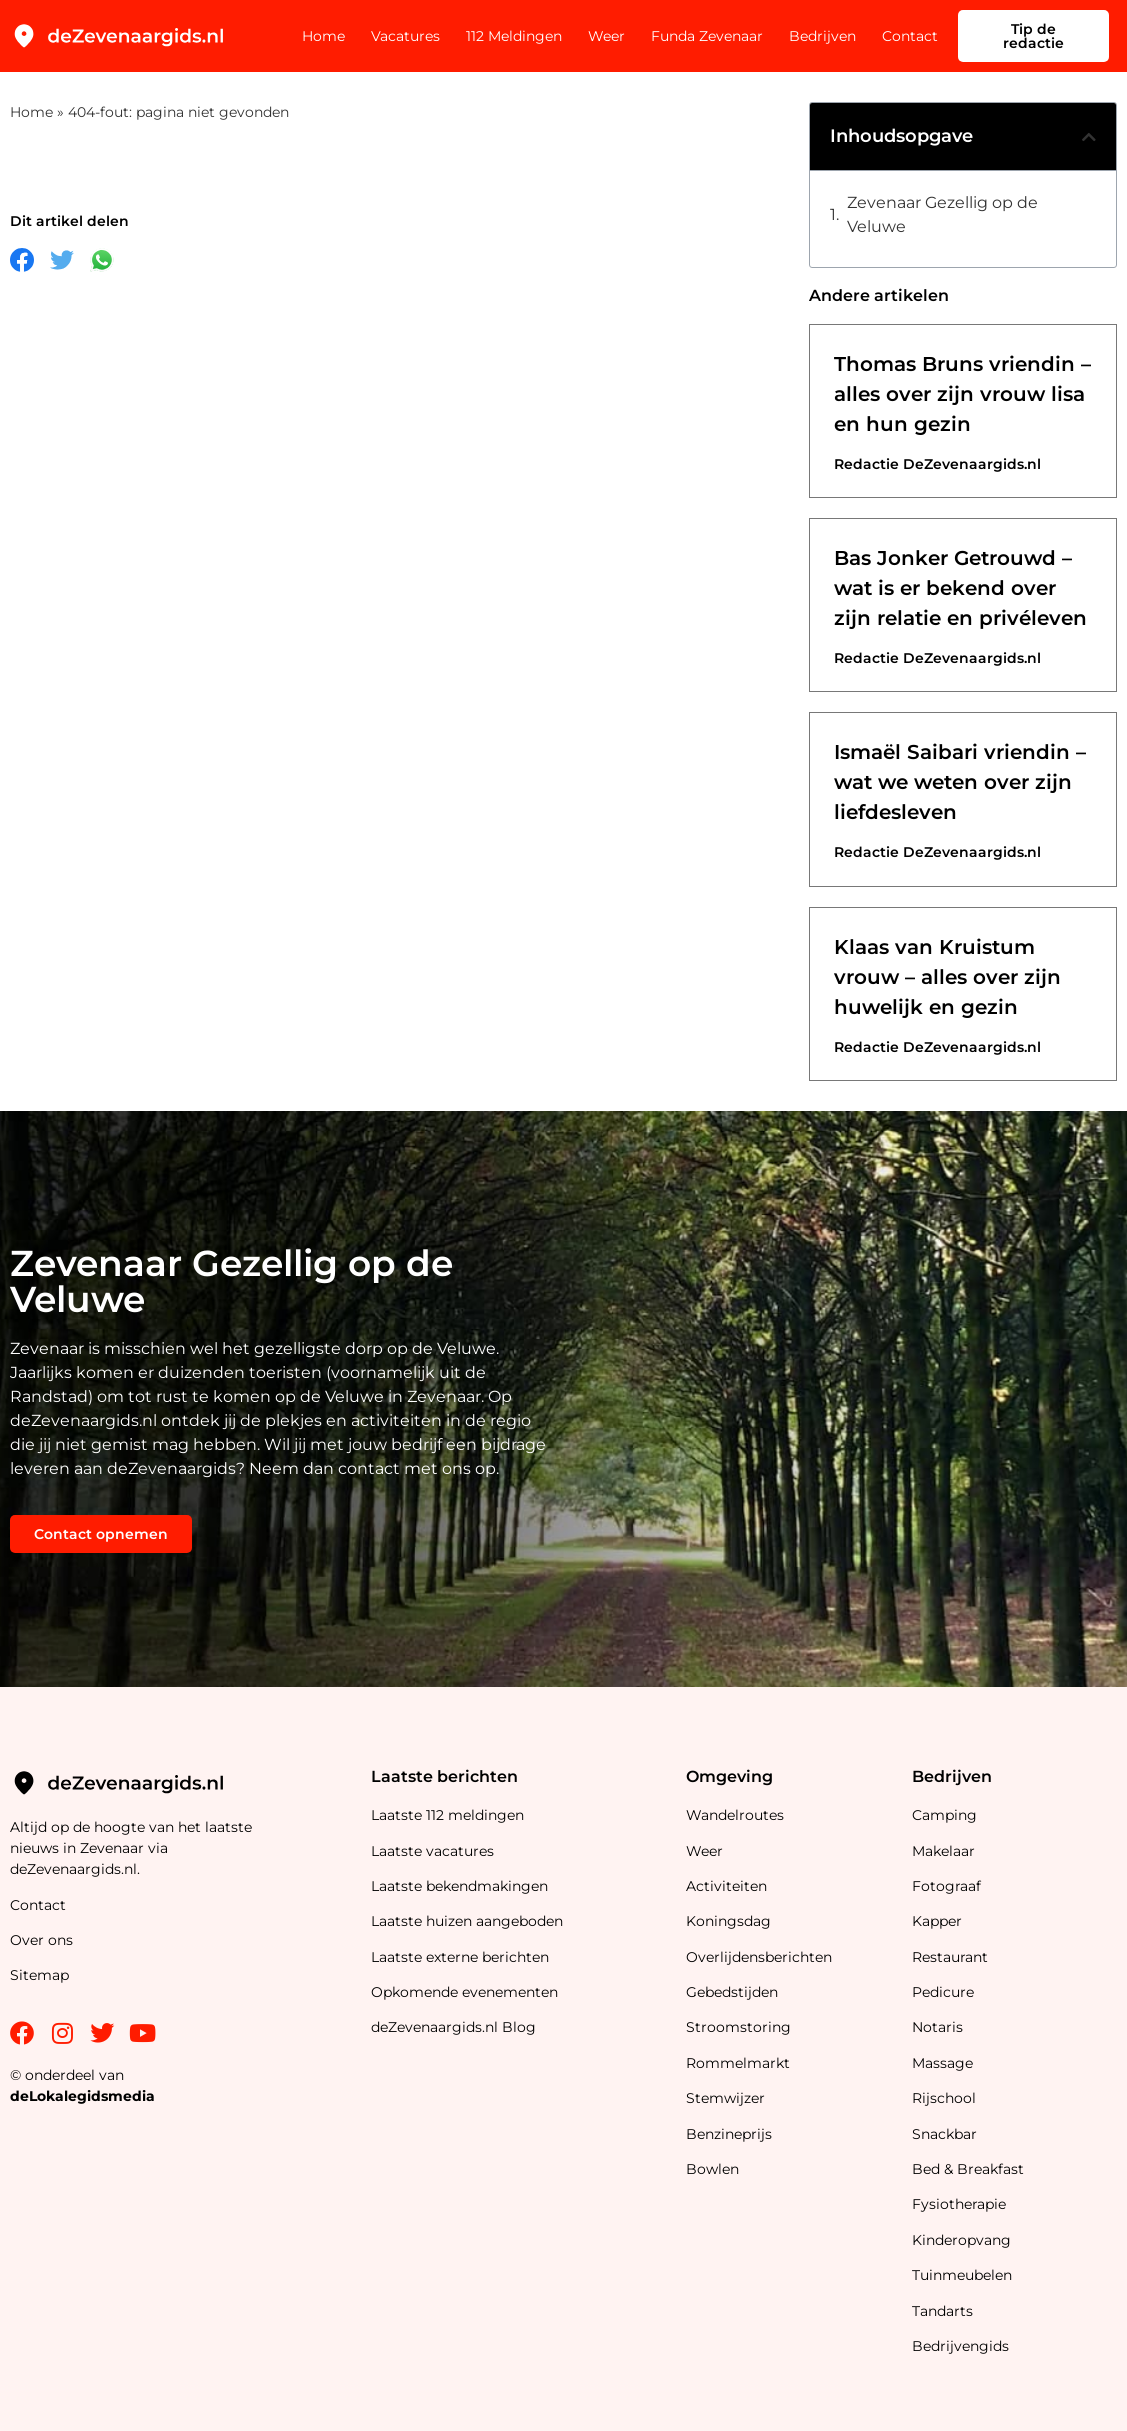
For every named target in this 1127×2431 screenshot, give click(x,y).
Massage (942, 2063)
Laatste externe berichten (460, 1957)
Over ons (41, 1940)
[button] (1089, 137)
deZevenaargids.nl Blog (453, 2027)
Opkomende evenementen (464, 1992)
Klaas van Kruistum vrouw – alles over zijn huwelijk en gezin (947, 977)
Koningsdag (728, 1921)
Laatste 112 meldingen (447, 1815)
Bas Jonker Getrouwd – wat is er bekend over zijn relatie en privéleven (960, 588)
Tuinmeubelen (962, 2275)
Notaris (937, 2027)
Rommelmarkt (740, 2063)
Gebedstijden (732, 1992)
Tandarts (942, 2311)
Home (323, 36)
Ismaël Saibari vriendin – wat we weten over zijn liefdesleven (960, 782)
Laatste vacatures (432, 1851)
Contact (910, 36)
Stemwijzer (725, 2098)
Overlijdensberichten (761, 1957)
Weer (606, 36)
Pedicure (943, 1992)
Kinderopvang (961, 2240)
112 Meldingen (514, 36)
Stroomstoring (738, 2027)
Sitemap (41, 1975)
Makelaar (943, 1851)
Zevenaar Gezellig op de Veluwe (942, 214)
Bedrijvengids (960, 2346)
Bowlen (712, 2169)
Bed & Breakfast (968, 2169)
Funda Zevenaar (707, 36)
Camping (946, 1815)
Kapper (939, 1921)
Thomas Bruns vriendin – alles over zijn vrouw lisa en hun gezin (962, 394)
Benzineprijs (729, 2134)
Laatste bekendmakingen (459, 1886)
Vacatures (405, 36)
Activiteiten (726, 1886)
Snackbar (944, 2134)
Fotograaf (948, 1886)
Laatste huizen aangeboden (467, 1921)
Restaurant (950, 1957)
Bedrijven (822, 36)
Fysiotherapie (959, 2204)
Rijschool (944, 2098)
